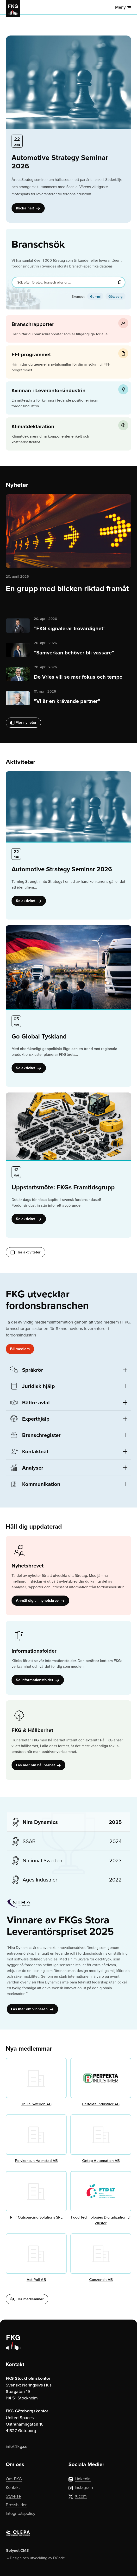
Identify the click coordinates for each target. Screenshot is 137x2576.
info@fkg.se (16, 2446)
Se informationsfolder (38, 1680)
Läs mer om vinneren (32, 2009)
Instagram (80, 2487)
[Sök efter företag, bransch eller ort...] (68, 282)
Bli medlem (20, 1349)
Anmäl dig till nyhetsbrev (40, 1600)
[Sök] (119, 282)
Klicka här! (28, 208)
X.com (77, 2496)
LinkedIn (79, 2479)
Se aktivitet (29, 900)
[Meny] (123, 7)
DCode (59, 2557)
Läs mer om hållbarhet (38, 1765)
